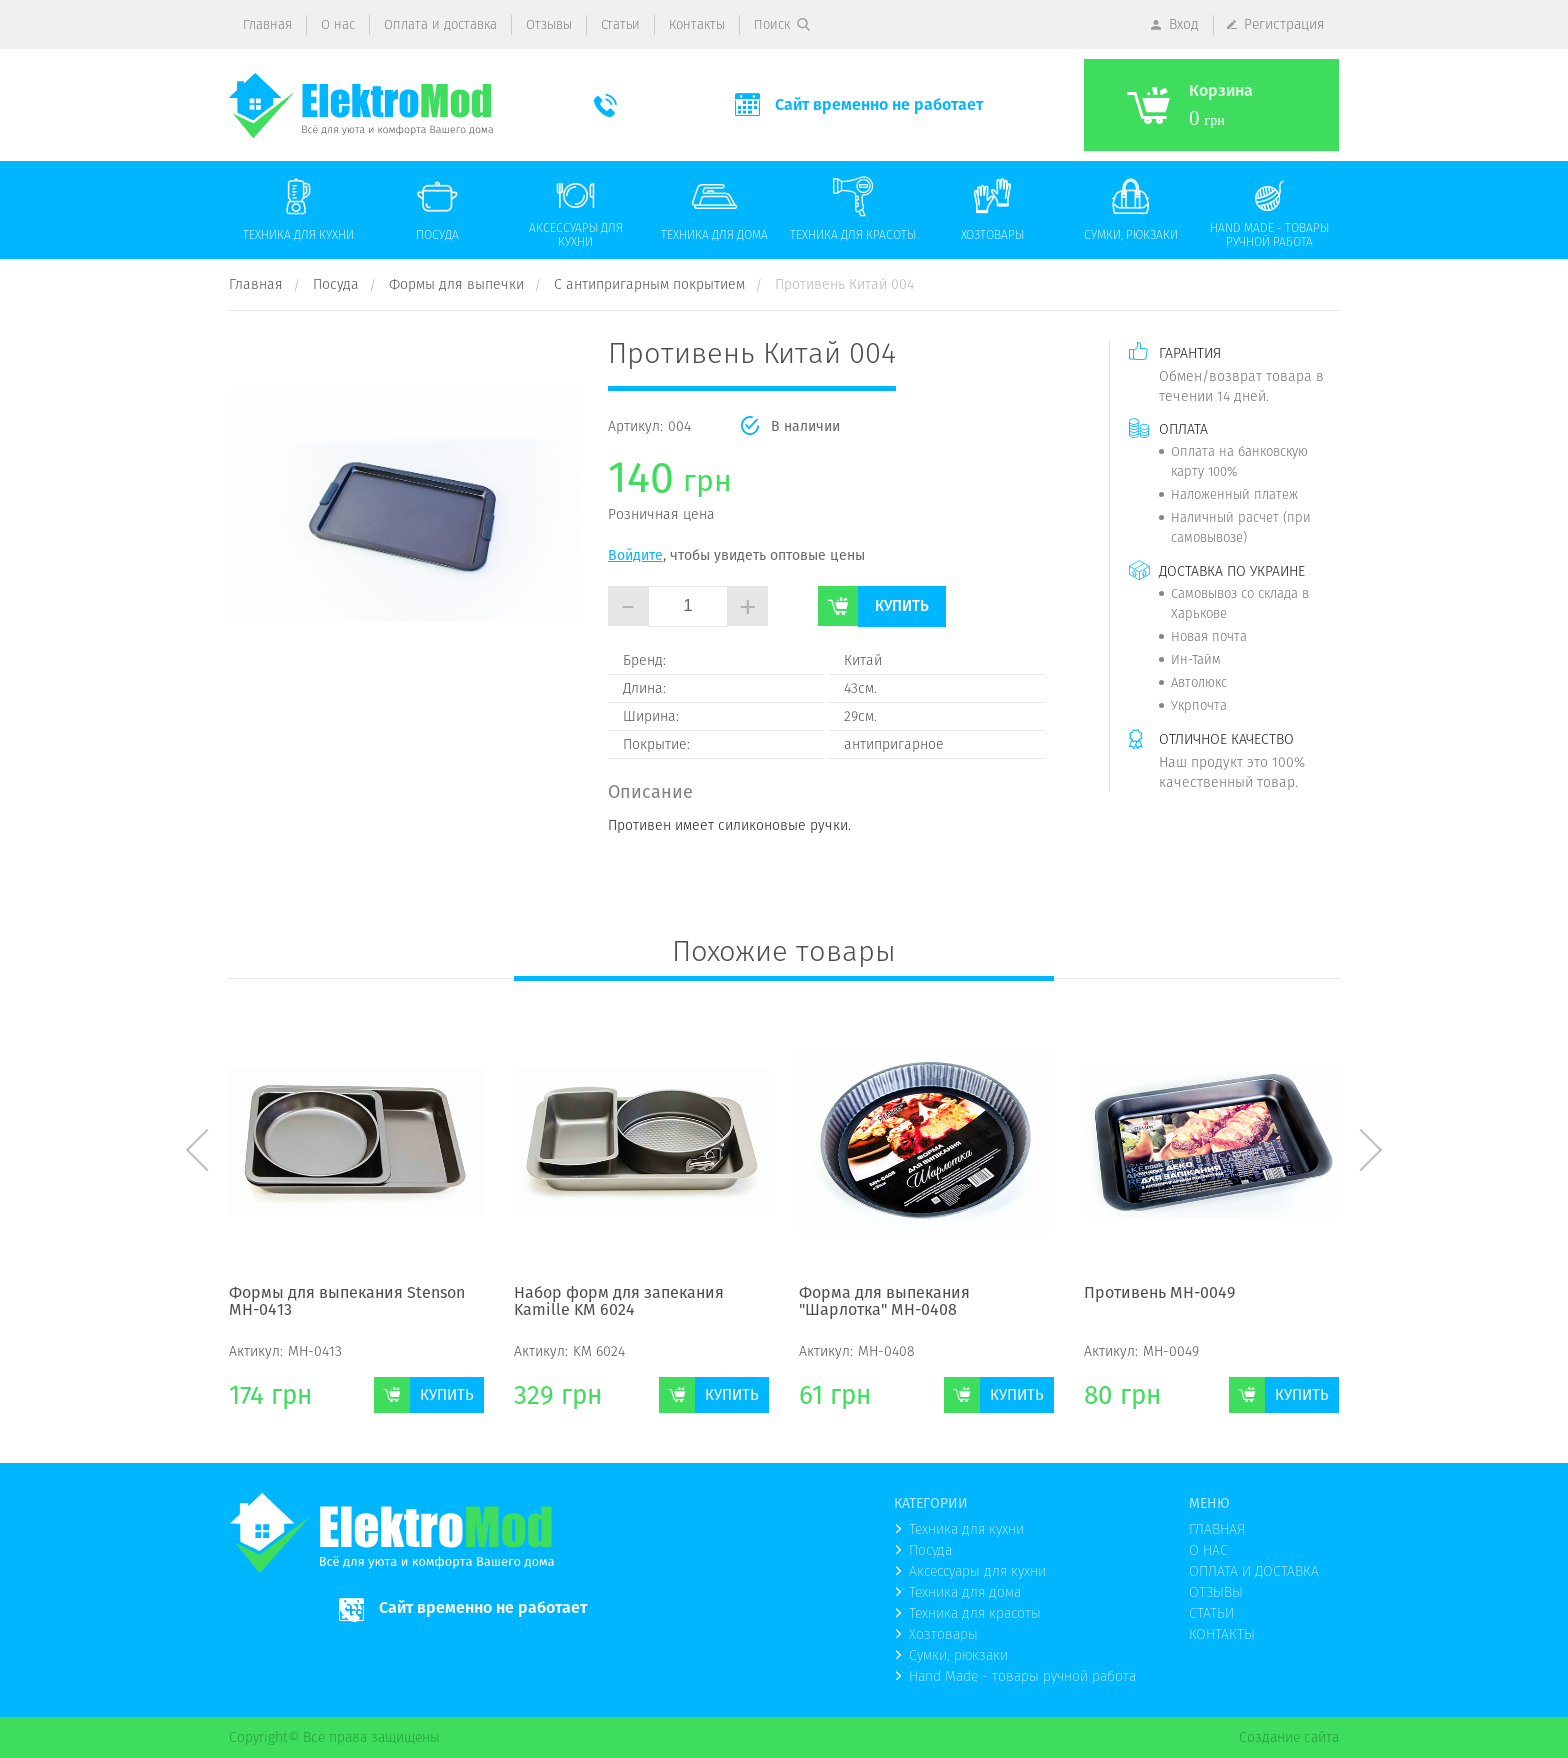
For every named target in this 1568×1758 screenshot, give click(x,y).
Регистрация (1284, 24)
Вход (1184, 24)
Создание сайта (1289, 1737)
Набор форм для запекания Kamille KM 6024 (619, 1302)
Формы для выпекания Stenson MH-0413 (347, 1302)
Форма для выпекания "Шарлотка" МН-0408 (884, 1302)
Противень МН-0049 (1159, 1294)
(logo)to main (361, 105)
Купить (902, 605)
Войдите (635, 555)
